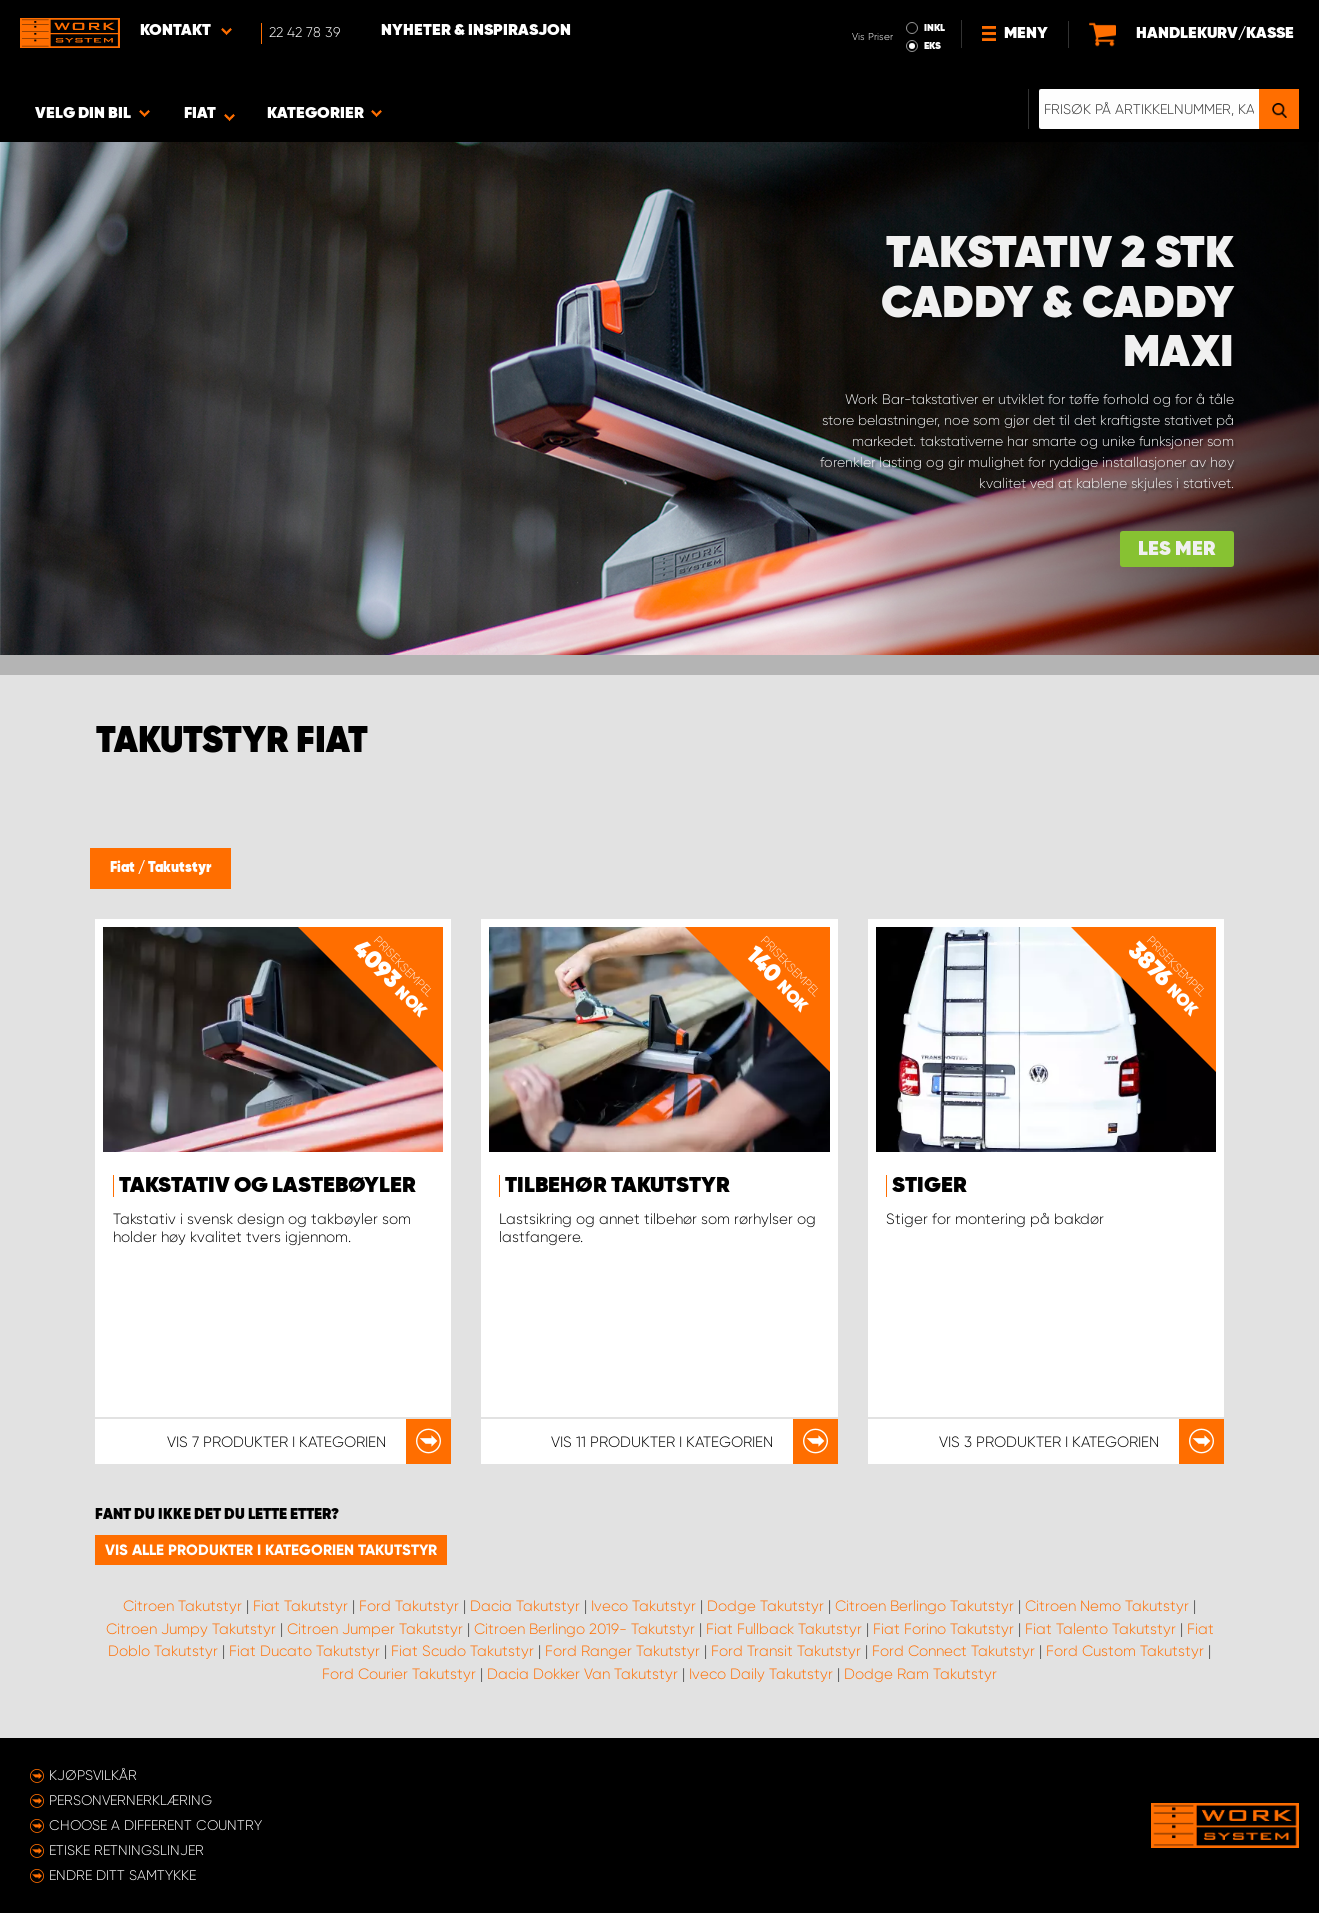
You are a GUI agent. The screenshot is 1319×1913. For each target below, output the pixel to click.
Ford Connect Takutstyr (953, 1651)
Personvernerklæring (130, 1800)
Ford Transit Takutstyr (786, 1651)
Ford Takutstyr (409, 1606)
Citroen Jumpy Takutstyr (191, 1629)
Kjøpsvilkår (93, 1775)
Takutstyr (179, 868)
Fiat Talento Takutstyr (1100, 1629)
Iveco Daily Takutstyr (761, 1674)
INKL (934, 28)
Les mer (1177, 549)
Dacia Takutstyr (525, 1606)
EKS (932, 46)
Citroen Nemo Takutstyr (1107, 1606)
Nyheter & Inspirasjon (476, 31)
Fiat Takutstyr (300, 1606)
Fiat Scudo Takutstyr (462, 1651)
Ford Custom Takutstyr (1125, 1651)
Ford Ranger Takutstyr (622, 1651)
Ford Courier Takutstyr (399, 1674)
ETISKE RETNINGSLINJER (126, 1850)
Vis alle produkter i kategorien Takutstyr (271, 1550)
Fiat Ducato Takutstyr (304, 1651)
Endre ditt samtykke (122, 1875)
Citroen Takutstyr (182, 1606)
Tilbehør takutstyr (617, 1186)
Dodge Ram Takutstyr (920, 1674)
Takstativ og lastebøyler (267, 1186)
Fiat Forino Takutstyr (943, 1629)
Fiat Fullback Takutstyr (784, 1629)
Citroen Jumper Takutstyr (375, 1629)
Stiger (929, 1186)
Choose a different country (155, 1825)
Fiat (124, 868)
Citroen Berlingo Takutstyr (924, 1606)
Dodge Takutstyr (765, 1606)
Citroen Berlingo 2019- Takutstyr (584, 1629)
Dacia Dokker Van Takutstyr (582, 1674)
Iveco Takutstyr (643, 1606)
